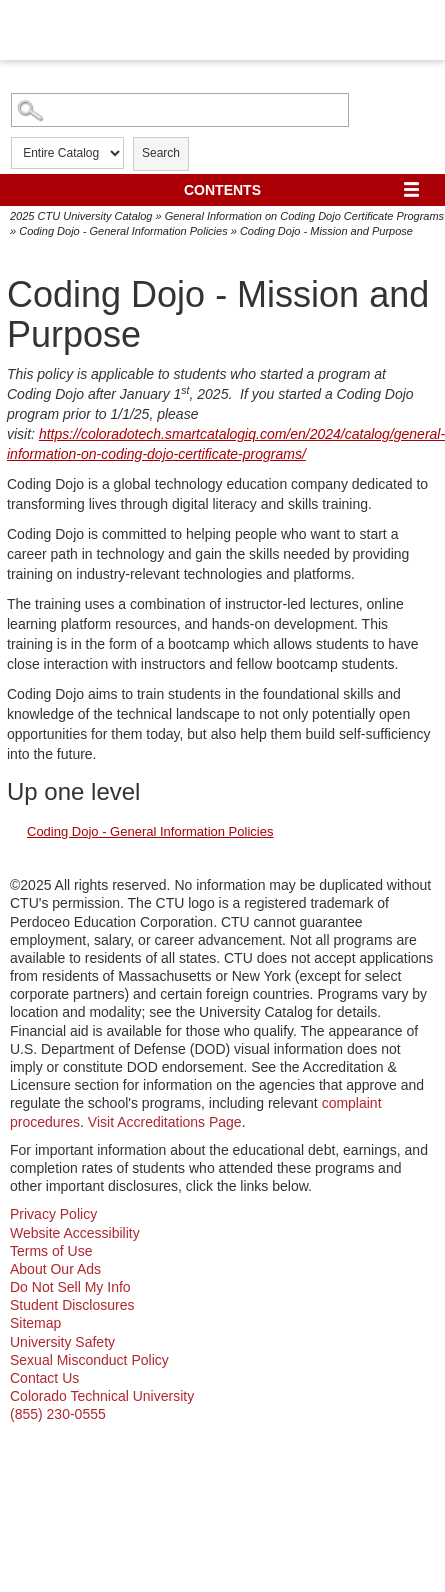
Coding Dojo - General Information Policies (123, 231)
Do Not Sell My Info (70, 1287)
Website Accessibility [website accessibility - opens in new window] (75, 1233)
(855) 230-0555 (58, 1414)
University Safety (62, 1342)
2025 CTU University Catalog (81, 216)
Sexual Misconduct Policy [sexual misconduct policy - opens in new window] (89, 1360)
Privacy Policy (53, 1214)
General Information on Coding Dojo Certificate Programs (304, 216)
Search (161, 153)
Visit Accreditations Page (165, 1122)
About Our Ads (55, 1269)
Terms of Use (51, 1251)
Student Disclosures (72, 1305)
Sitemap (35, 1323)
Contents (222, 190)
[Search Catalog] (180, 110)
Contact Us (44, 1378)
